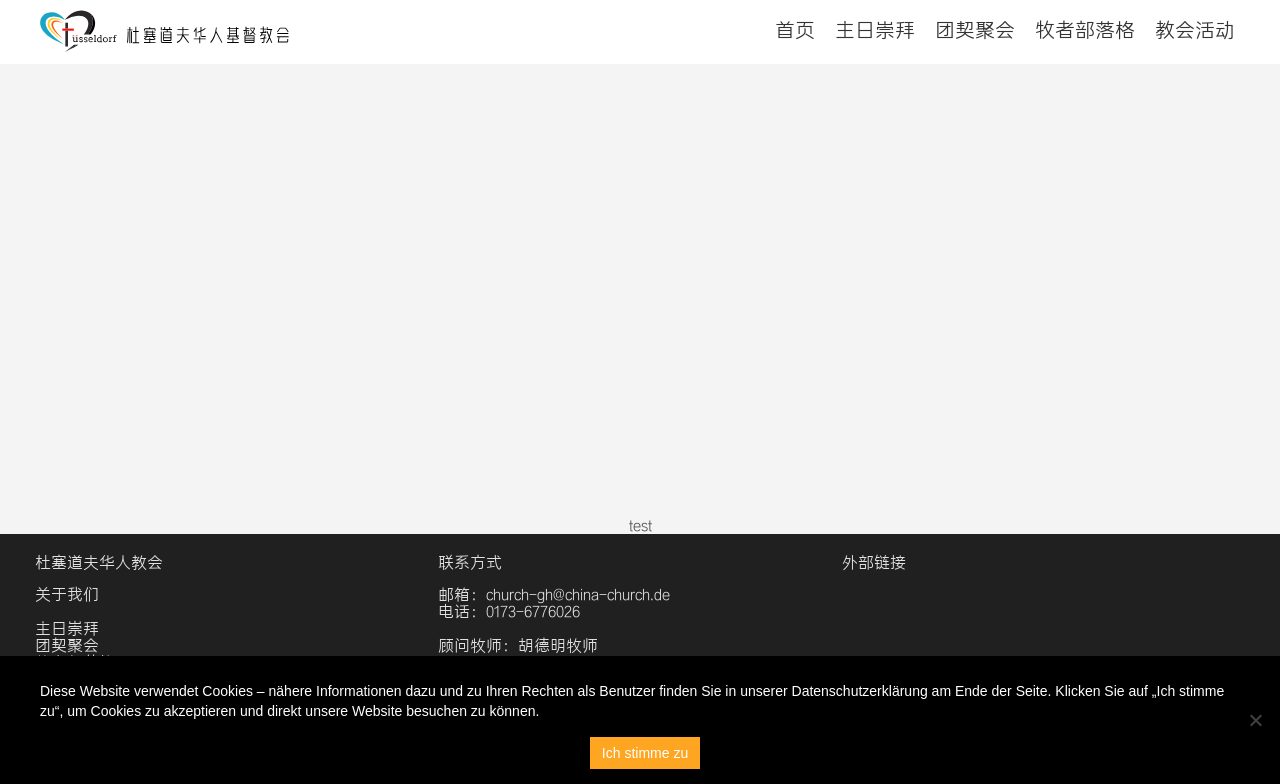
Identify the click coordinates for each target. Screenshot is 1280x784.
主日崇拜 (875, 30)
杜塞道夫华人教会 (99, 562)
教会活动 (1195, 30)
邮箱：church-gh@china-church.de (554, 594)
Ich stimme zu (645, 753)
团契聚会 (975, 30)
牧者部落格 (1085, 30)
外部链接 (874, 562)
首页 (795, 30)
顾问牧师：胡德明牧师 (518, 645)
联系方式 (470, 562)
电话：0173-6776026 (509, 611)
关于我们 (67, 594)
